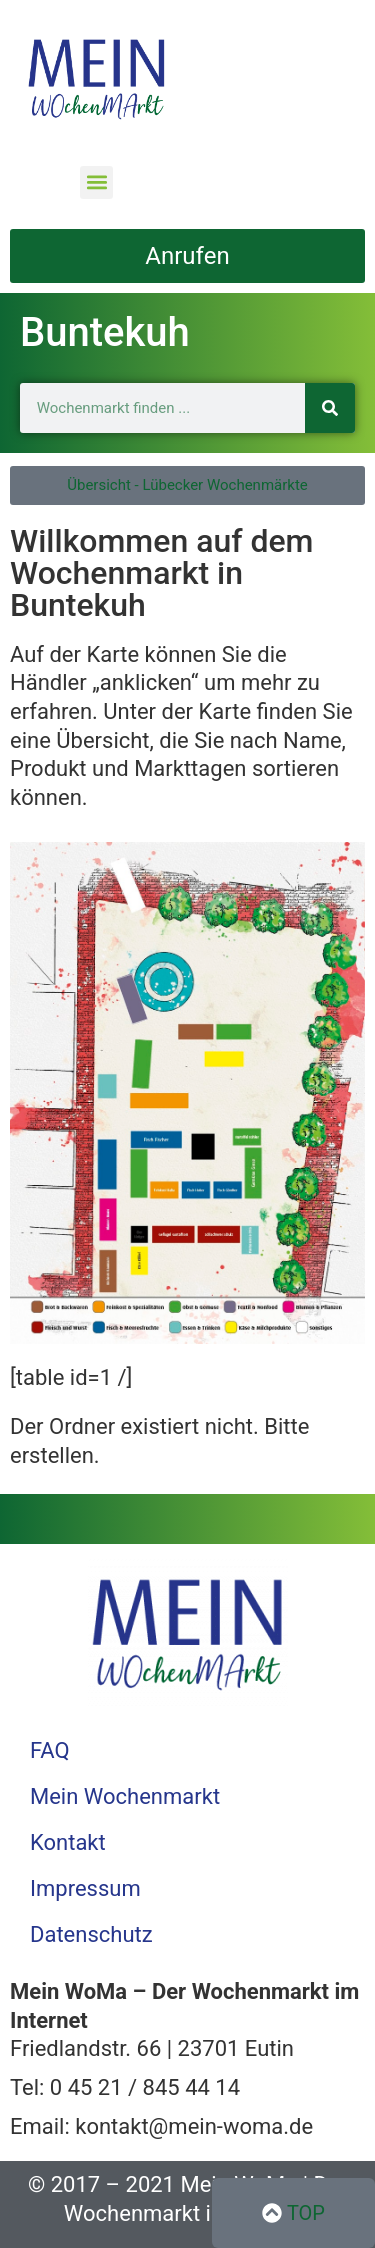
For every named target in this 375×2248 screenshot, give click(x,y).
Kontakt (68, 1842)
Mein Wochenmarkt (125, 1796)
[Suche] (330, 408)
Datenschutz (91, 1934)
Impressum (85, 1888)
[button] (96, 182)
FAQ (50, 1750)
